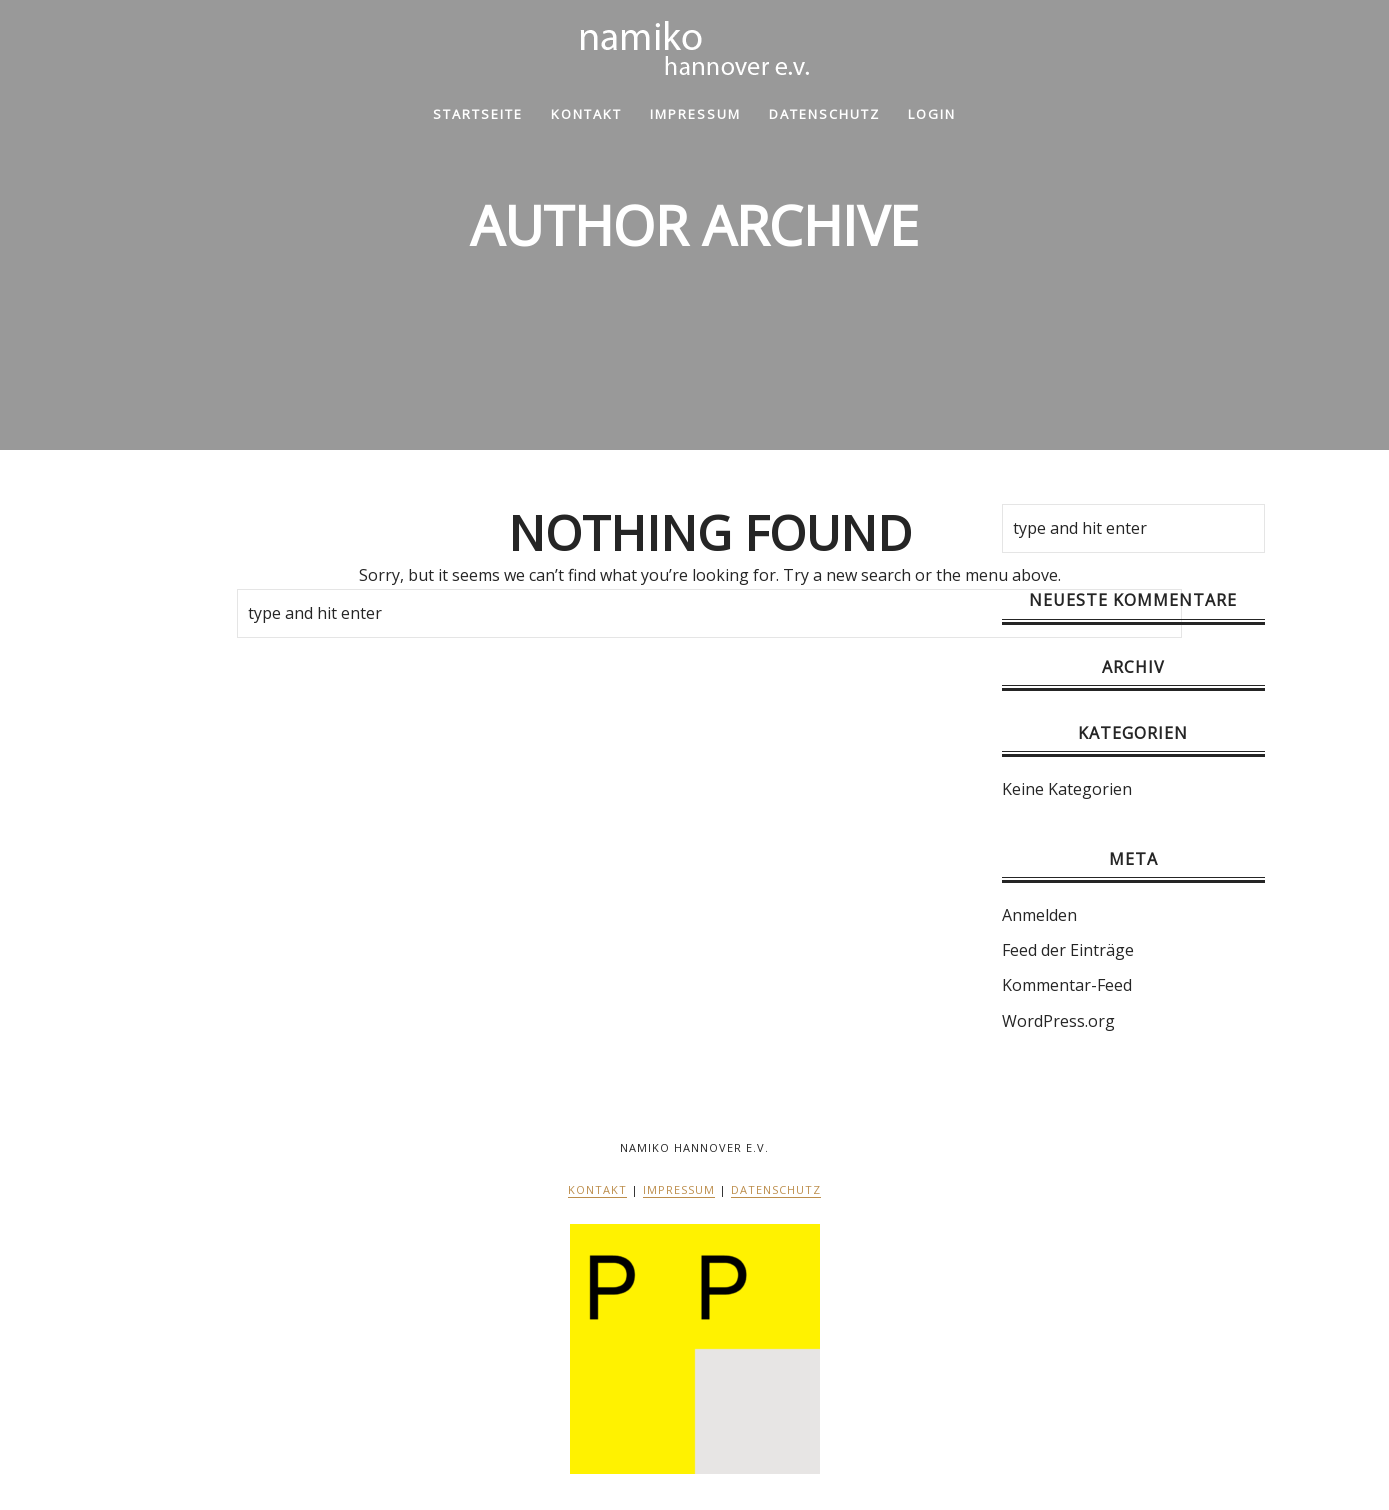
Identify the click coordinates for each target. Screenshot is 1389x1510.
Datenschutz (824, 114)
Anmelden (1039, 915)
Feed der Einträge (1068, 950)
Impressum (695, 114)
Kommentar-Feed (1067, 985)
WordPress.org (1058, 1021)
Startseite (478, 114)
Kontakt (586, 114)
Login (932, 114)
